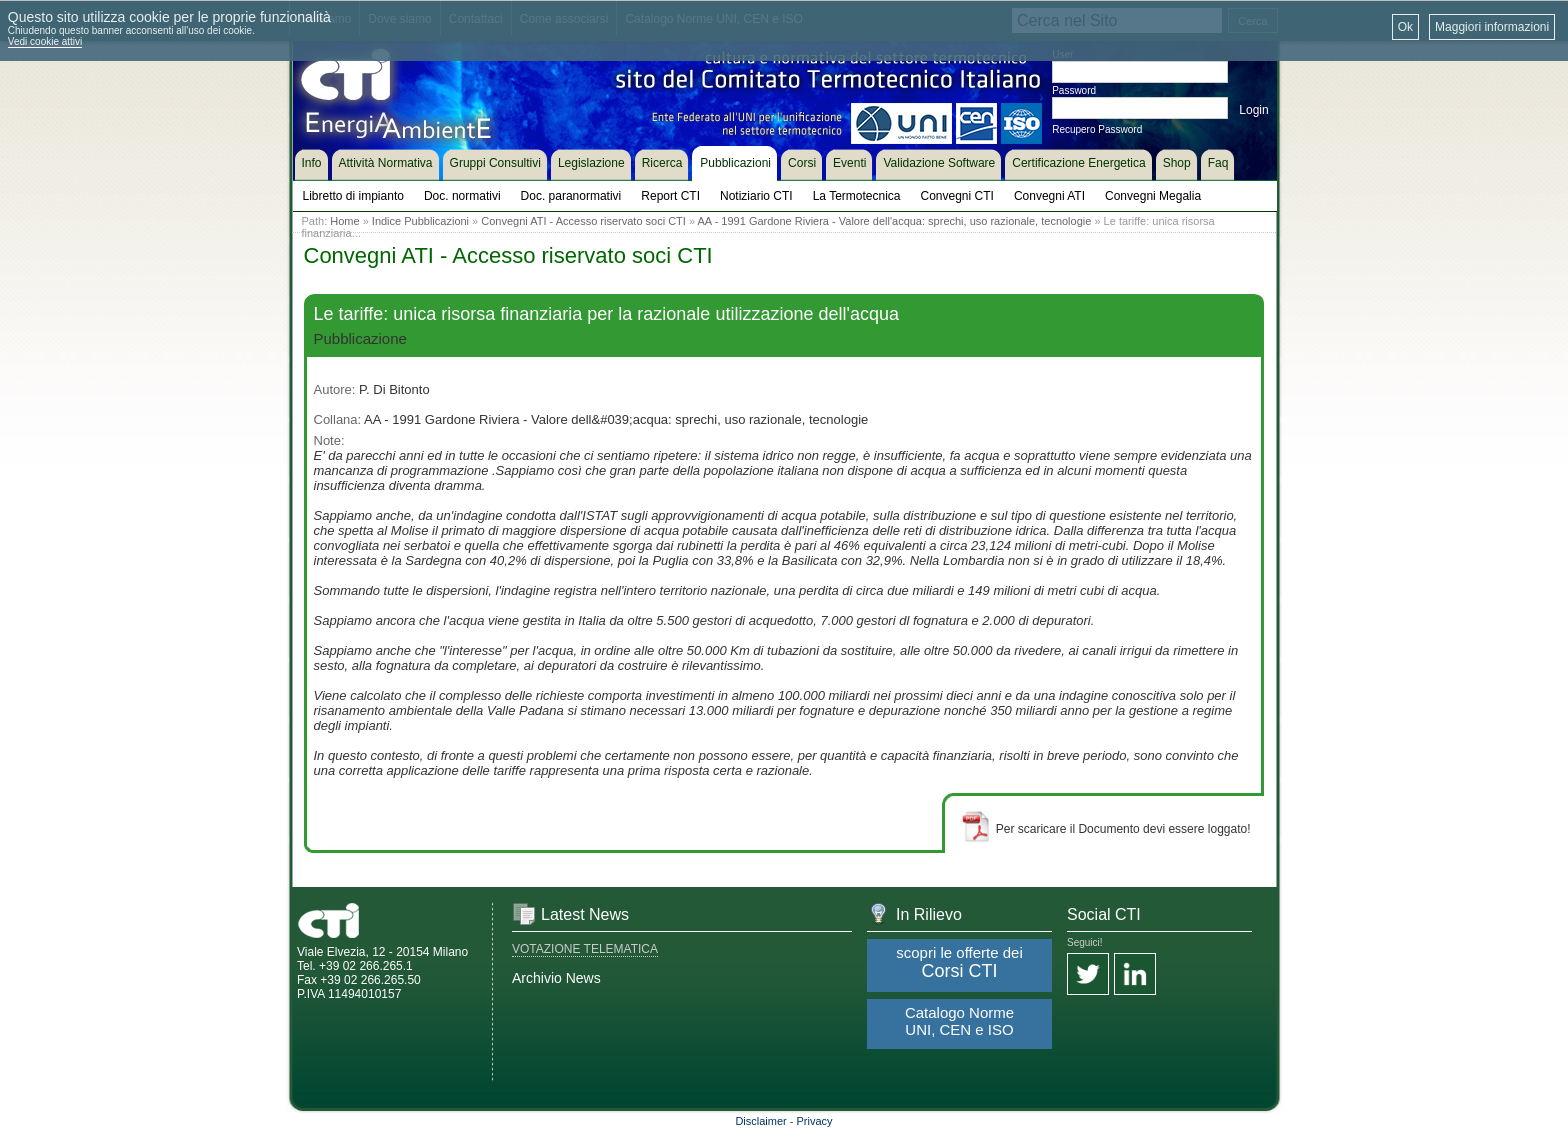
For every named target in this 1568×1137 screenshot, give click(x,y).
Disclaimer (760, 1121)
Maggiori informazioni (1492, 27)
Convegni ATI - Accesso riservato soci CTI (583, 221)
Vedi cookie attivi (45, 41)
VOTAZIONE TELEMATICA (585, 949)
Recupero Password (1097, 129)
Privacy (815, 1121)
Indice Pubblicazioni (420, 221)
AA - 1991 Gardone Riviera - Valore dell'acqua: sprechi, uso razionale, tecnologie (895, 221)
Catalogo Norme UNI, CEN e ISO (959, 1021)
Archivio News (556, 978)
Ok (1405, 27)
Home (344, 221)
